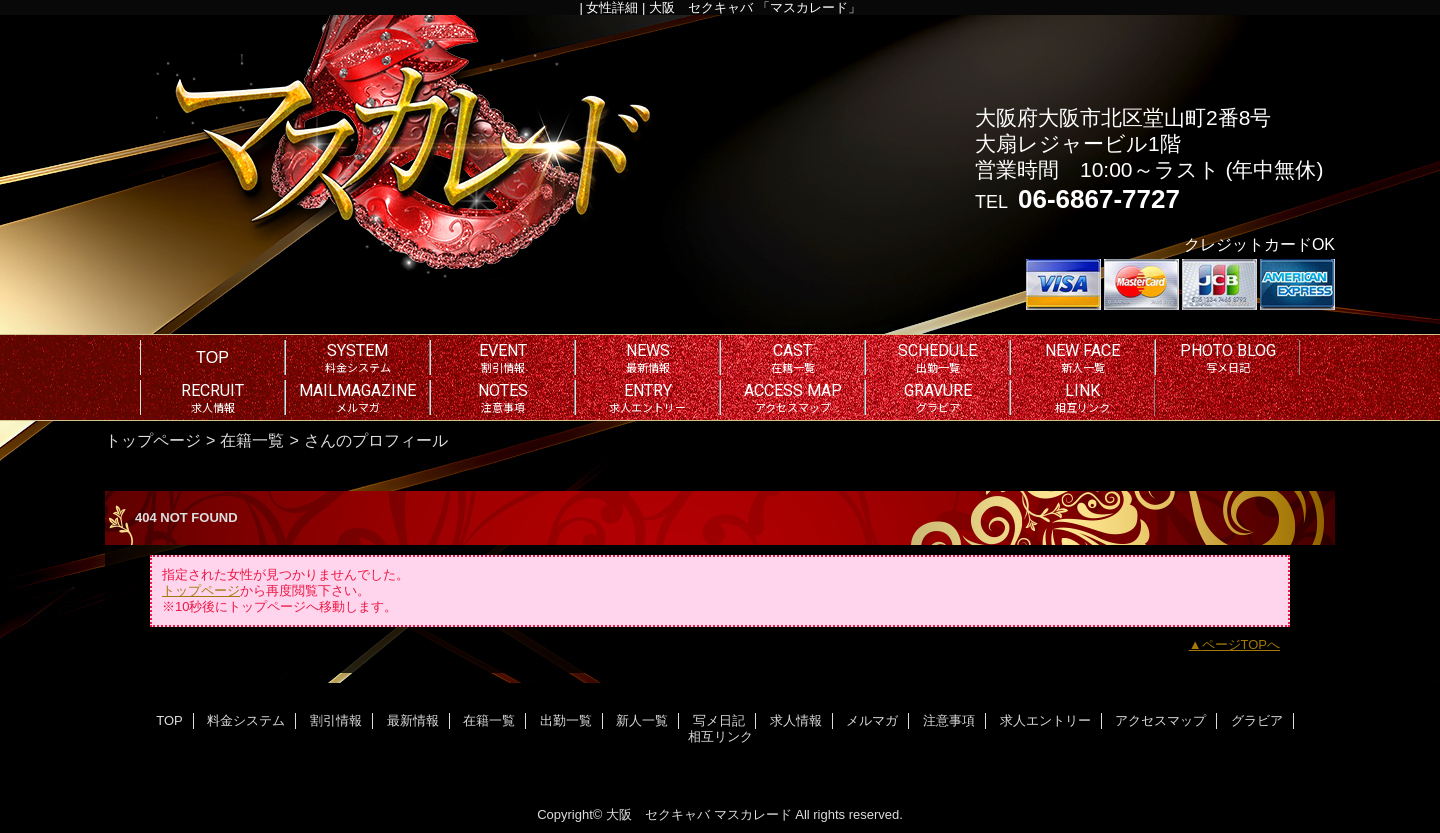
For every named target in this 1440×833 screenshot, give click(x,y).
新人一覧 (642, 720)
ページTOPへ (1241, 644)
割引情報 (336, 720)
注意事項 (949, 720)
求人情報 (796, 720)
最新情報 (413, 720)
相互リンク (720, 736)
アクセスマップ (1160, 720)
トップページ (153, 440)
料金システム (246, 720)
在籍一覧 (252, 440)
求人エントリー (1045, 720)
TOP (212, 357)
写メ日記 (719, 720)
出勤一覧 (566, 720)
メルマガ (872, 720)
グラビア (1257, 720)
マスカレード (753, 814)
